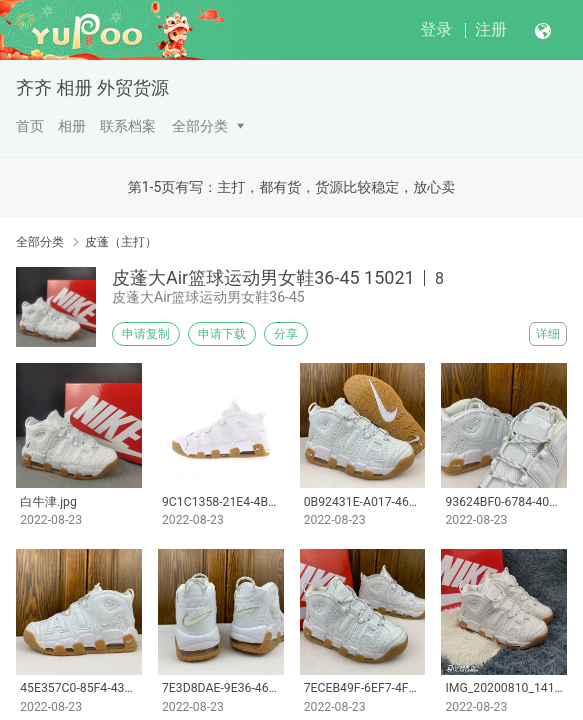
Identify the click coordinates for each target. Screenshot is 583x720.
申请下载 (222, 334)
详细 (548, 334)
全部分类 (200, 126)
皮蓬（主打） (121, 242)
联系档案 (128, 126)
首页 (30, 126)
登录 (436, 29)
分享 (286, 334)
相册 (72, 126)
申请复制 (146, 334)
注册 (491, 29)
